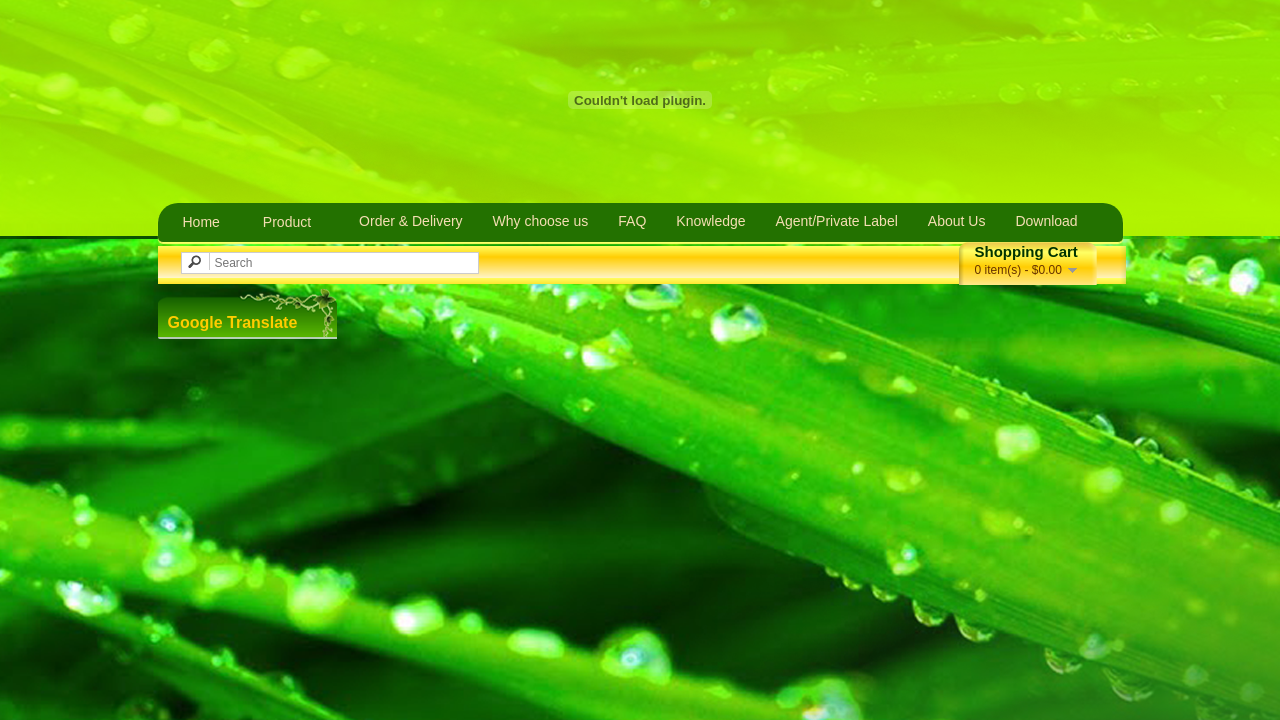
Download (1046, 221)
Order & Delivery (410, 221)
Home (201, 222)
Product (287, 222)
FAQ (632, 221)
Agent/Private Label (837, 221)
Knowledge (710, 221)
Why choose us (541, 221)
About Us (957, 221)
